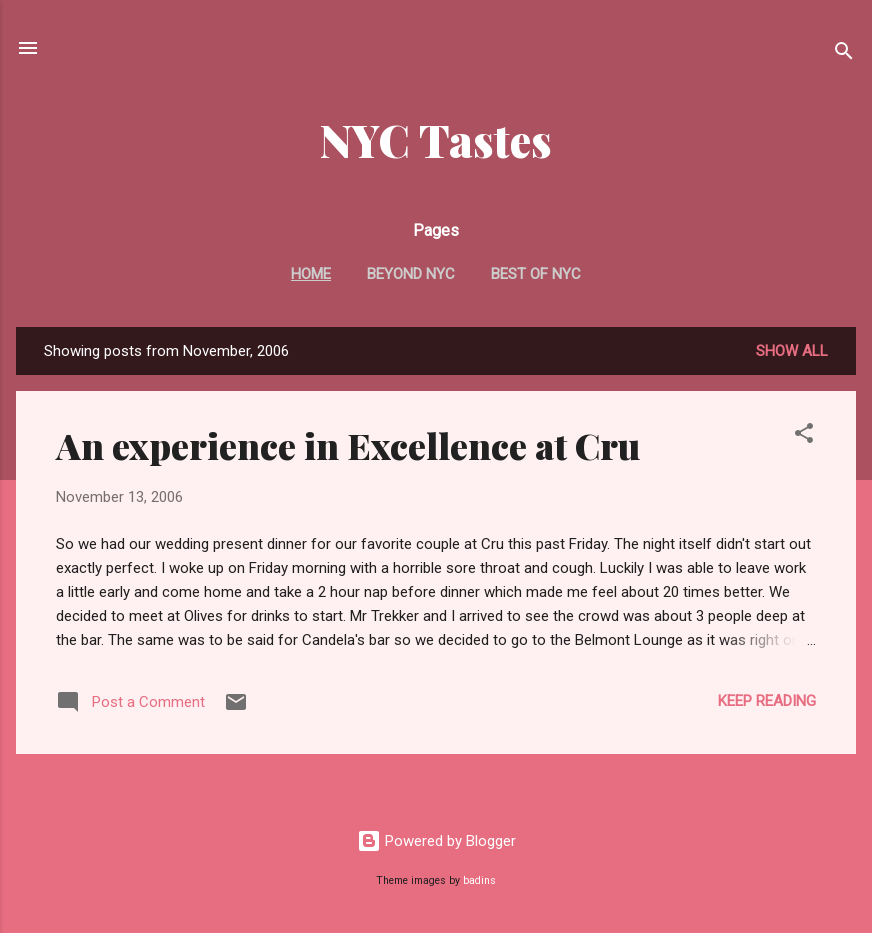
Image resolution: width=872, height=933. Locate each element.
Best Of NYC (536, 274)
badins (479, 880)
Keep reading (767, 701)
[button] (804, 436)
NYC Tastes (436, 139)
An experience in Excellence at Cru (348, 445)
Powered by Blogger (436, 841)
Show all (792, 351)
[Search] (844, 54)
